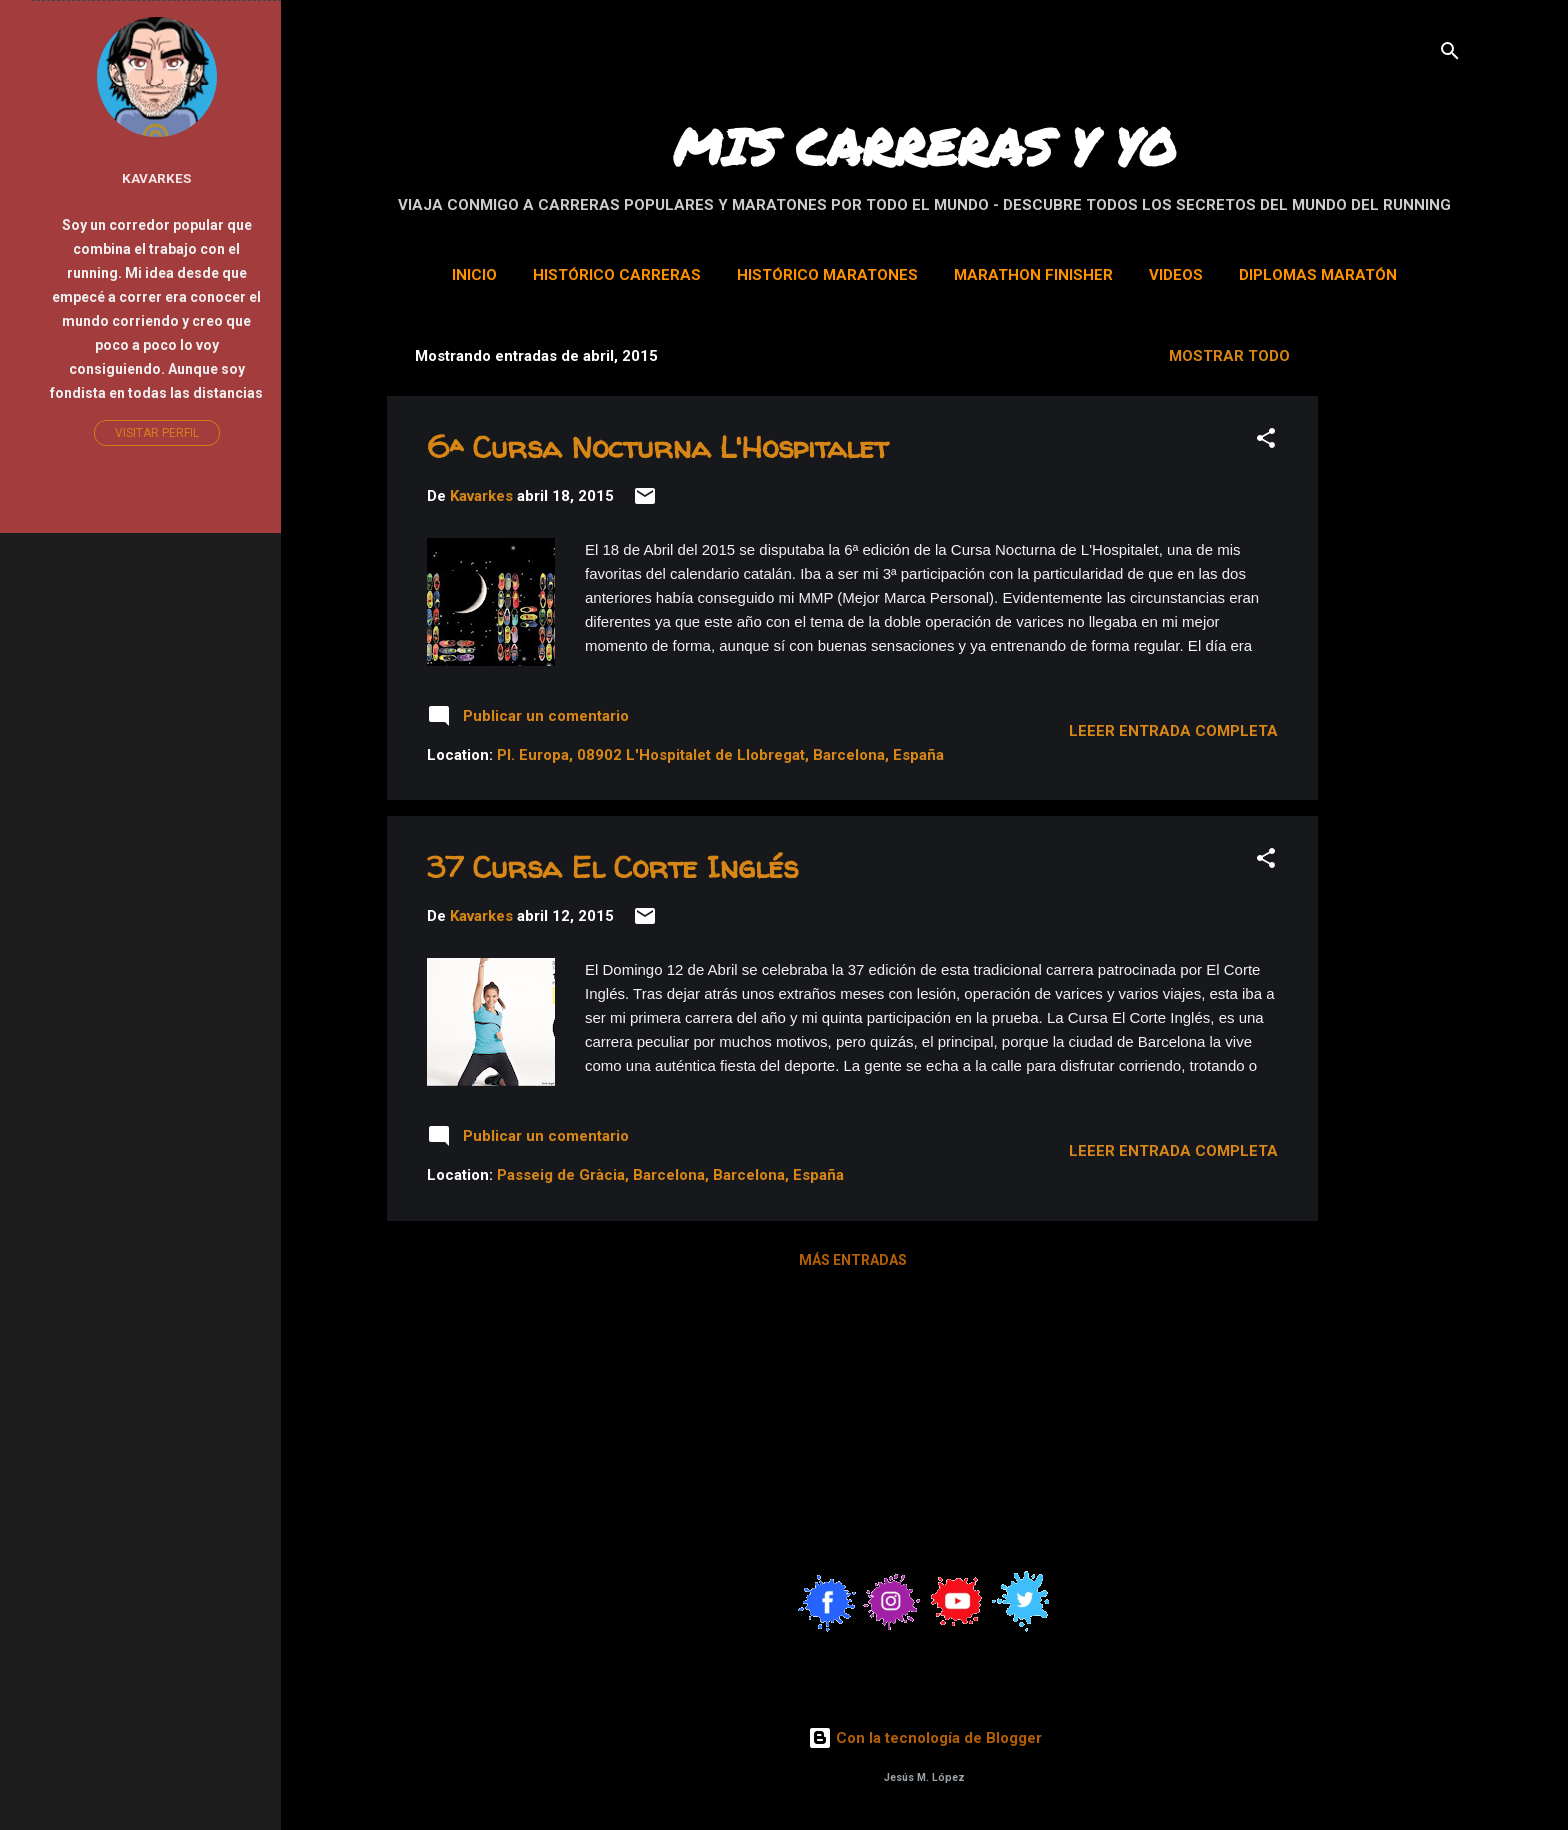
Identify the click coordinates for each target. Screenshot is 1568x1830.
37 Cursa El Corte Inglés (612, 866)
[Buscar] (1450, 54)
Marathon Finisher (1033, 275)
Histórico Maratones (827, 275)
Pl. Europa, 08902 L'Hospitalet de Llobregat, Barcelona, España (720, 755)
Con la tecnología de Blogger (925, 1738)
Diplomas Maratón (1318, 275)
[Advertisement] (1451, 632)
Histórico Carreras (617, 275)
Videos (1176, 275)
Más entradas (853, 1260)
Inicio (474, 275)
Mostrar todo (1229, 356)
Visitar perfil (157, 433)
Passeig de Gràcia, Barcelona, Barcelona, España (670, 1175)
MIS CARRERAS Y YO (924, 146)
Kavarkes (156, 178)
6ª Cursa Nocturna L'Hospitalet (657, 446)
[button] (1266, 441)
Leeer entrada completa (1173, 731)
